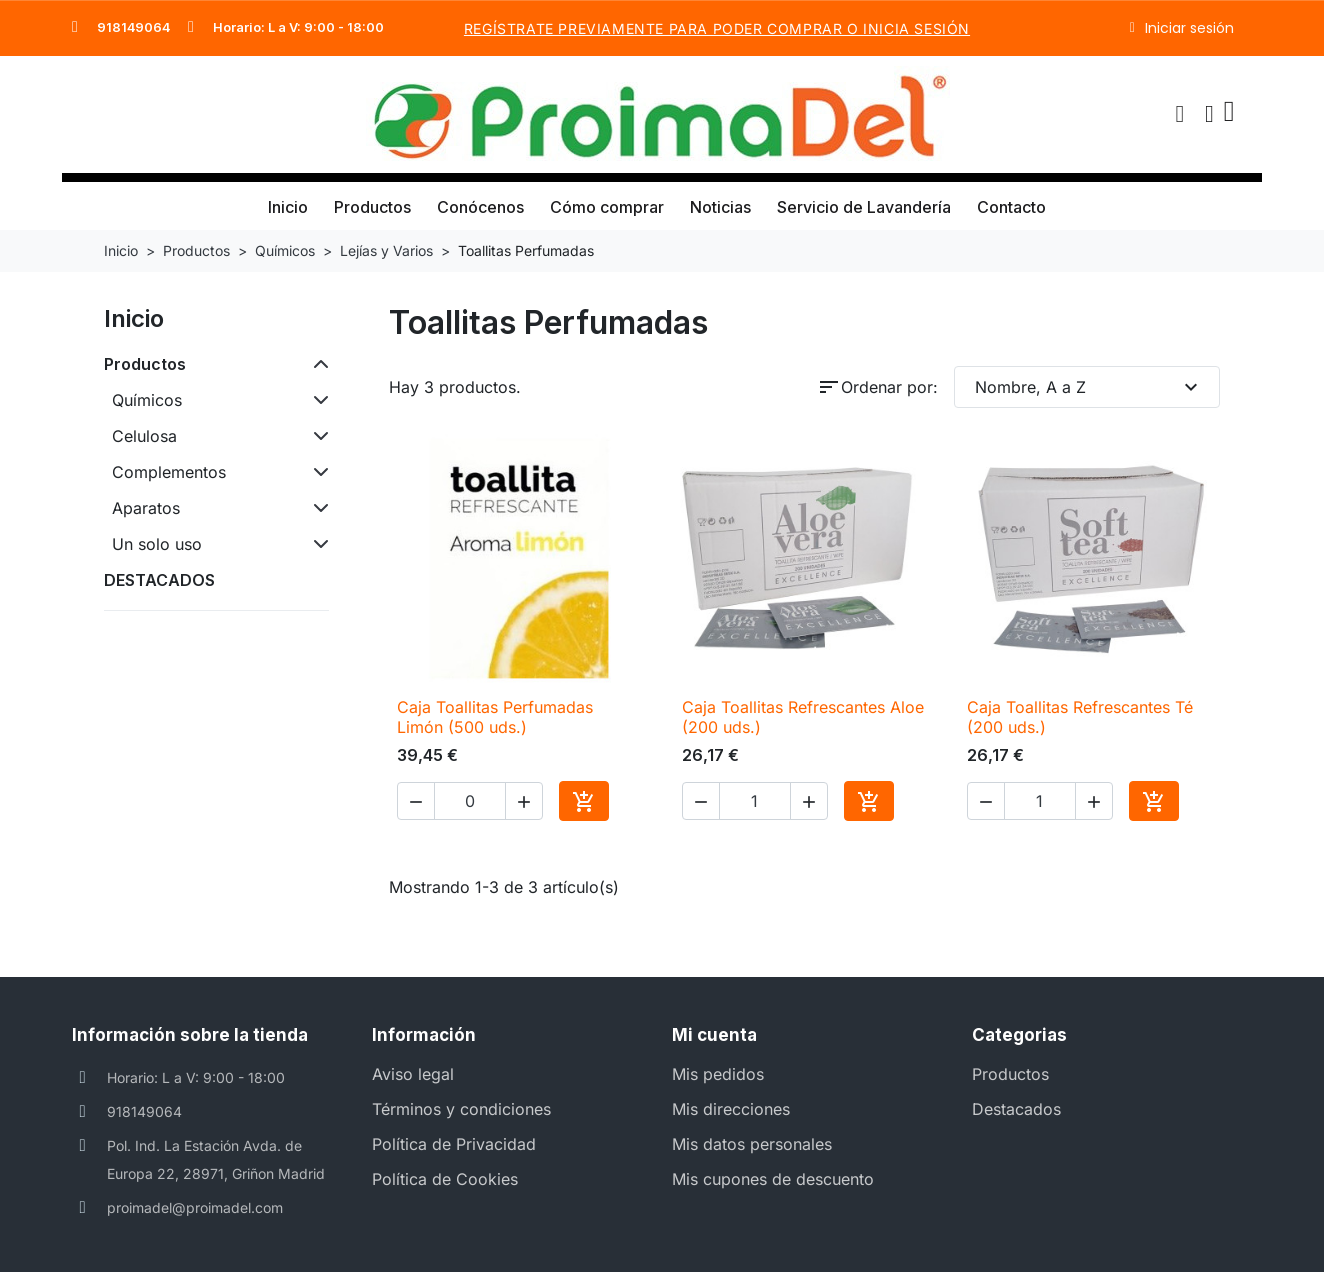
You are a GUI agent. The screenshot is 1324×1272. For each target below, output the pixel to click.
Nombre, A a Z (1089, 387)
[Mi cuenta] (1209, 114)
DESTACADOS (159, 580)
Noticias (720, 207)
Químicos (147, 400)
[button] (1180, 114)
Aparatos (146, 508)
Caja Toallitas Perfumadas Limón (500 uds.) (495, 717)
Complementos (169, 472)
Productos (372, 207)
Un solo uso (157, 544)
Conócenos (480, 207)
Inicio (288, 207)
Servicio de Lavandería (864, 207)
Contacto (1011, 207)
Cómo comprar (607, 207)
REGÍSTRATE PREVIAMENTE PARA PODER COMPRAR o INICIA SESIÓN (717, 28)
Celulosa (144, 436)
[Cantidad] (470, 801)
